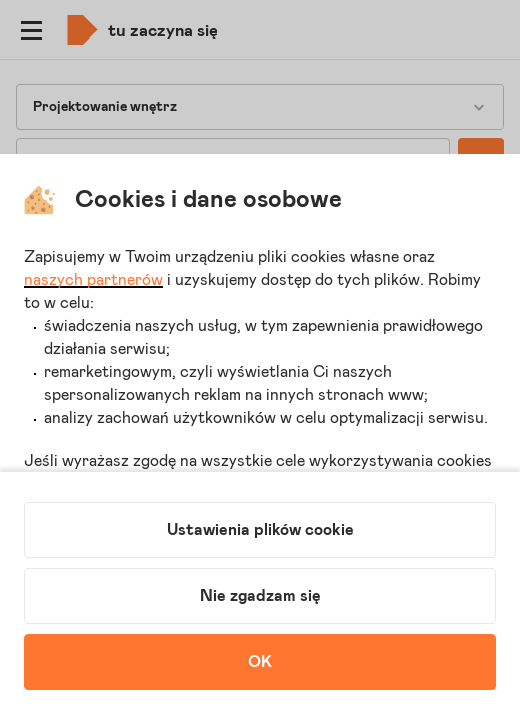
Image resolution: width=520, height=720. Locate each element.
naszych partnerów (93, 280)
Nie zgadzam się (260, 596)
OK (260, 662)
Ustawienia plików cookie (260, 530)
